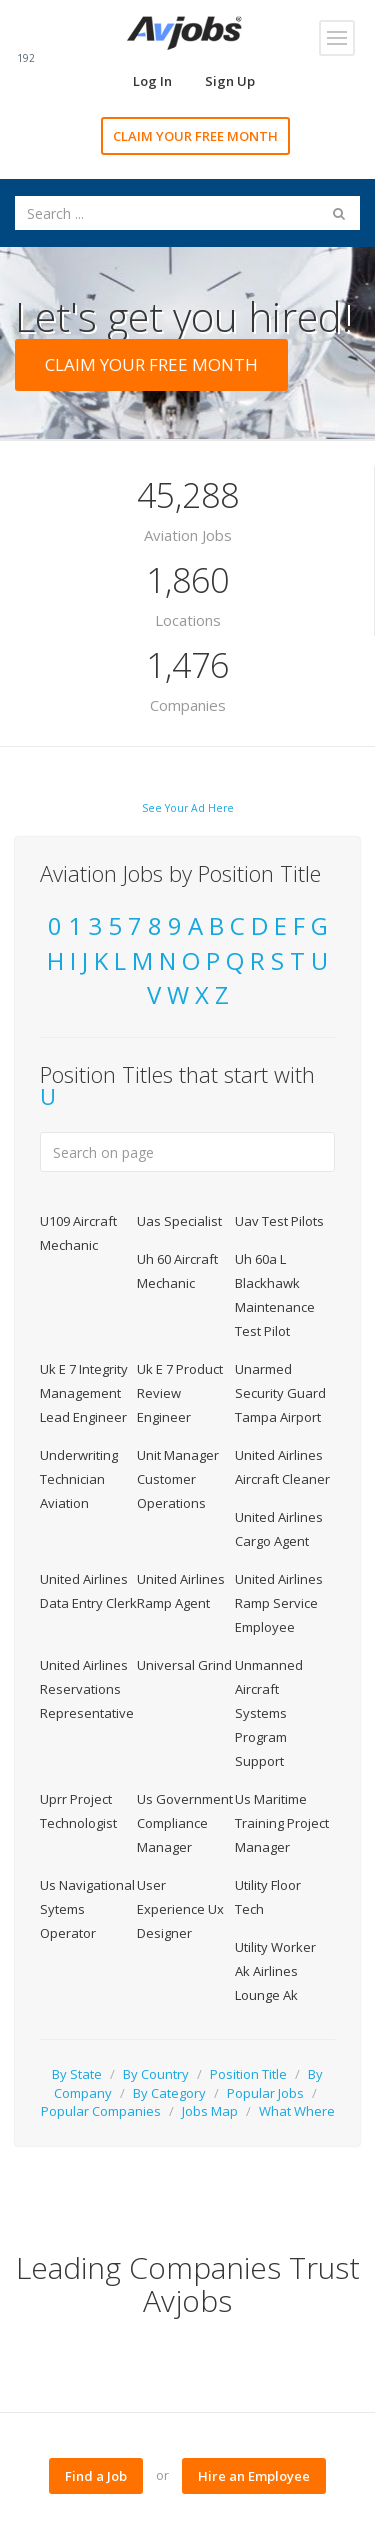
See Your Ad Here (188, 808)
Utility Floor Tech (268, 1897)
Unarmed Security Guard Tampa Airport (280, 1393)
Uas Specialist (179, 1221)
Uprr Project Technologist (78, 1811)
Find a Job (96, 2476)
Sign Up (230, 81)
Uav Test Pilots (279, 1221)
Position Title (248, 2074)
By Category (169, 2093)
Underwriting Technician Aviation (79, 1479)
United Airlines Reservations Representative (87, 1689)
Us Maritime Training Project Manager (282, 1823)
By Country (156, 2074)
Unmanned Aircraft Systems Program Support (269, 1713)
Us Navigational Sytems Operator (87, 1909)
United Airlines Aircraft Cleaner (282, 1467)
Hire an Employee (254, 2476)
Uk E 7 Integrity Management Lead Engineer (84, 1393)
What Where (297, 2111)
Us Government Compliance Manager (185, 1823)
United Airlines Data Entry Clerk (88, 1591)
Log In (152, 81)
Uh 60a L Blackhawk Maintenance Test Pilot (275, 1295)
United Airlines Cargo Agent (279, 1529)
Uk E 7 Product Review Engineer (180, 1393)
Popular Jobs (265, 2093)
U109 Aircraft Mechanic (78, 1233)
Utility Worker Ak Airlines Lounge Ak (275, 1971)
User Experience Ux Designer (180, 1909)
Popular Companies (101, 2111)
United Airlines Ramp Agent (181, 1591)
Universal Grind (184, 1665)
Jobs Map (210, 2111)
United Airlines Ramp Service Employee (279, 1603)
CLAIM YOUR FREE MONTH (195, 136)
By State (77, 2074)
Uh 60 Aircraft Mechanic (177, 1271)
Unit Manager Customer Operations (178, 1479)
